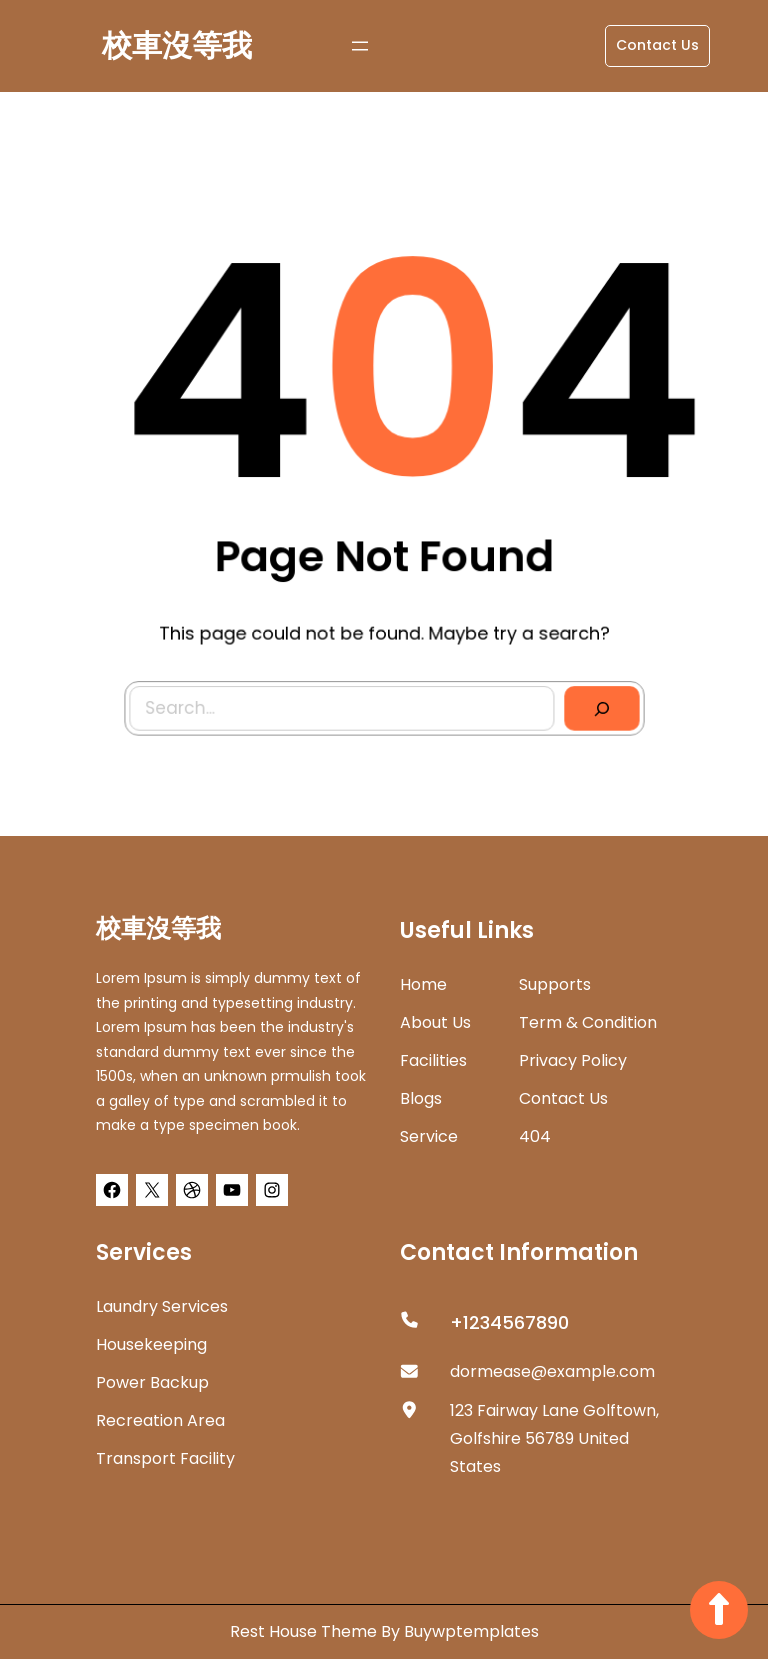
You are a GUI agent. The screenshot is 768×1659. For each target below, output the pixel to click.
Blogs (421, 1098)
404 (535, 1136)
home (423, 984)
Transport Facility (165, 1458)
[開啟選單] (360, 46)
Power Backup (152, 1382)
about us (435, 1022)
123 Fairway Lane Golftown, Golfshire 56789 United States (554, 1438)
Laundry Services (162, 1306)
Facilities (433, 1060)
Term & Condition (588, 1022)
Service (429, 1136)
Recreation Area (160, 1420)
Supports (555, 984)
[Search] (597, 703)
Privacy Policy (573, 1060)
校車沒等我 (177, 46)
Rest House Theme (305, 1631)
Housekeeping (151, 1344)
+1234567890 (509, 1322)
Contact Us (657, 45)
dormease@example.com (552, 1371)
